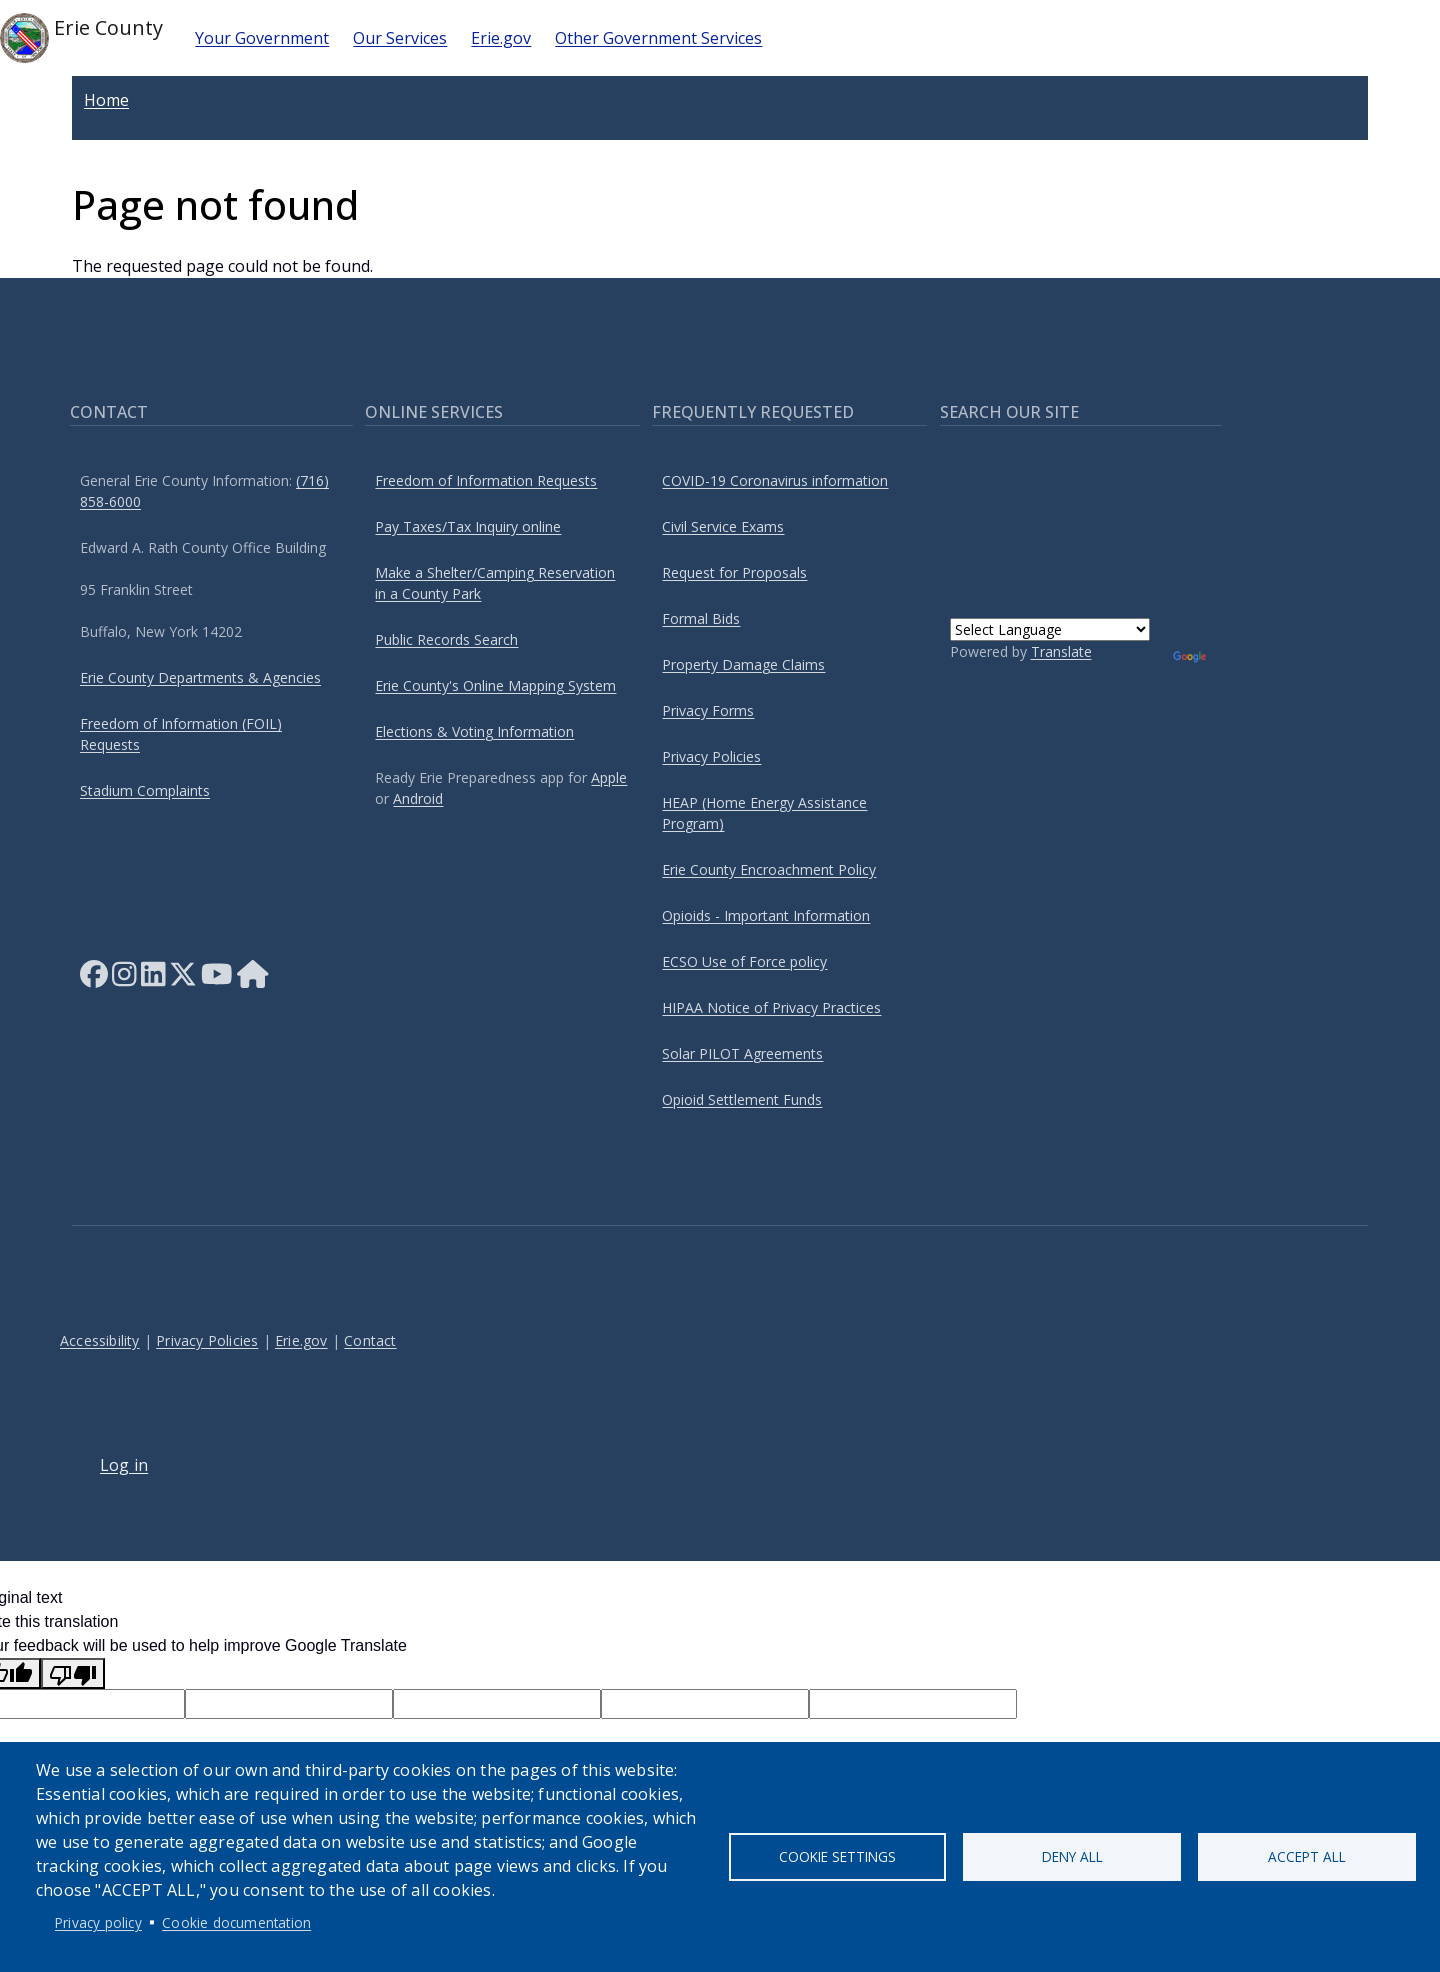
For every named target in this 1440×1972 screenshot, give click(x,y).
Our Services (400, 38)
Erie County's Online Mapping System (495, 685)
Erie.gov (501, 38)
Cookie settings (837, 1856)
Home (106, 100)
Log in (124, 1465)
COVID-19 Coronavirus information (775, 480)
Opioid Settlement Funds (742, 1099)
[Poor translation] (73, 1673)
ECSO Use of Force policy (744, 961)
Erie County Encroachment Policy (769, 869)
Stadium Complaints (145, 790)
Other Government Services (658, 38)
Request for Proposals (734, 572)
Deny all (1072, 1856)
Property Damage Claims (743, 664)
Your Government (262, 38)
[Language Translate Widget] (1050, 629)
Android (418, 798)
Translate (1061, 651)
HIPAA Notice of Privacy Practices (771, 1007)
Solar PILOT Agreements (742, 1053)
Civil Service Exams (723, 526)
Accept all (1307, 1856)
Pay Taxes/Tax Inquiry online (468, 526)
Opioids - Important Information (766, 915)
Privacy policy (98, 1922)
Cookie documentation (236, 1922)
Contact (370, 1340)
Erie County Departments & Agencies (200, 677)
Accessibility (100, 1340)
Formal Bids (701, 618)
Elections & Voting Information (474, 731)
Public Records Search (446, 639)
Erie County (81, 38)
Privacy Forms (708, 710)
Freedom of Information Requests (486, 480)
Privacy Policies (711, 756)
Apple (609, 777)
